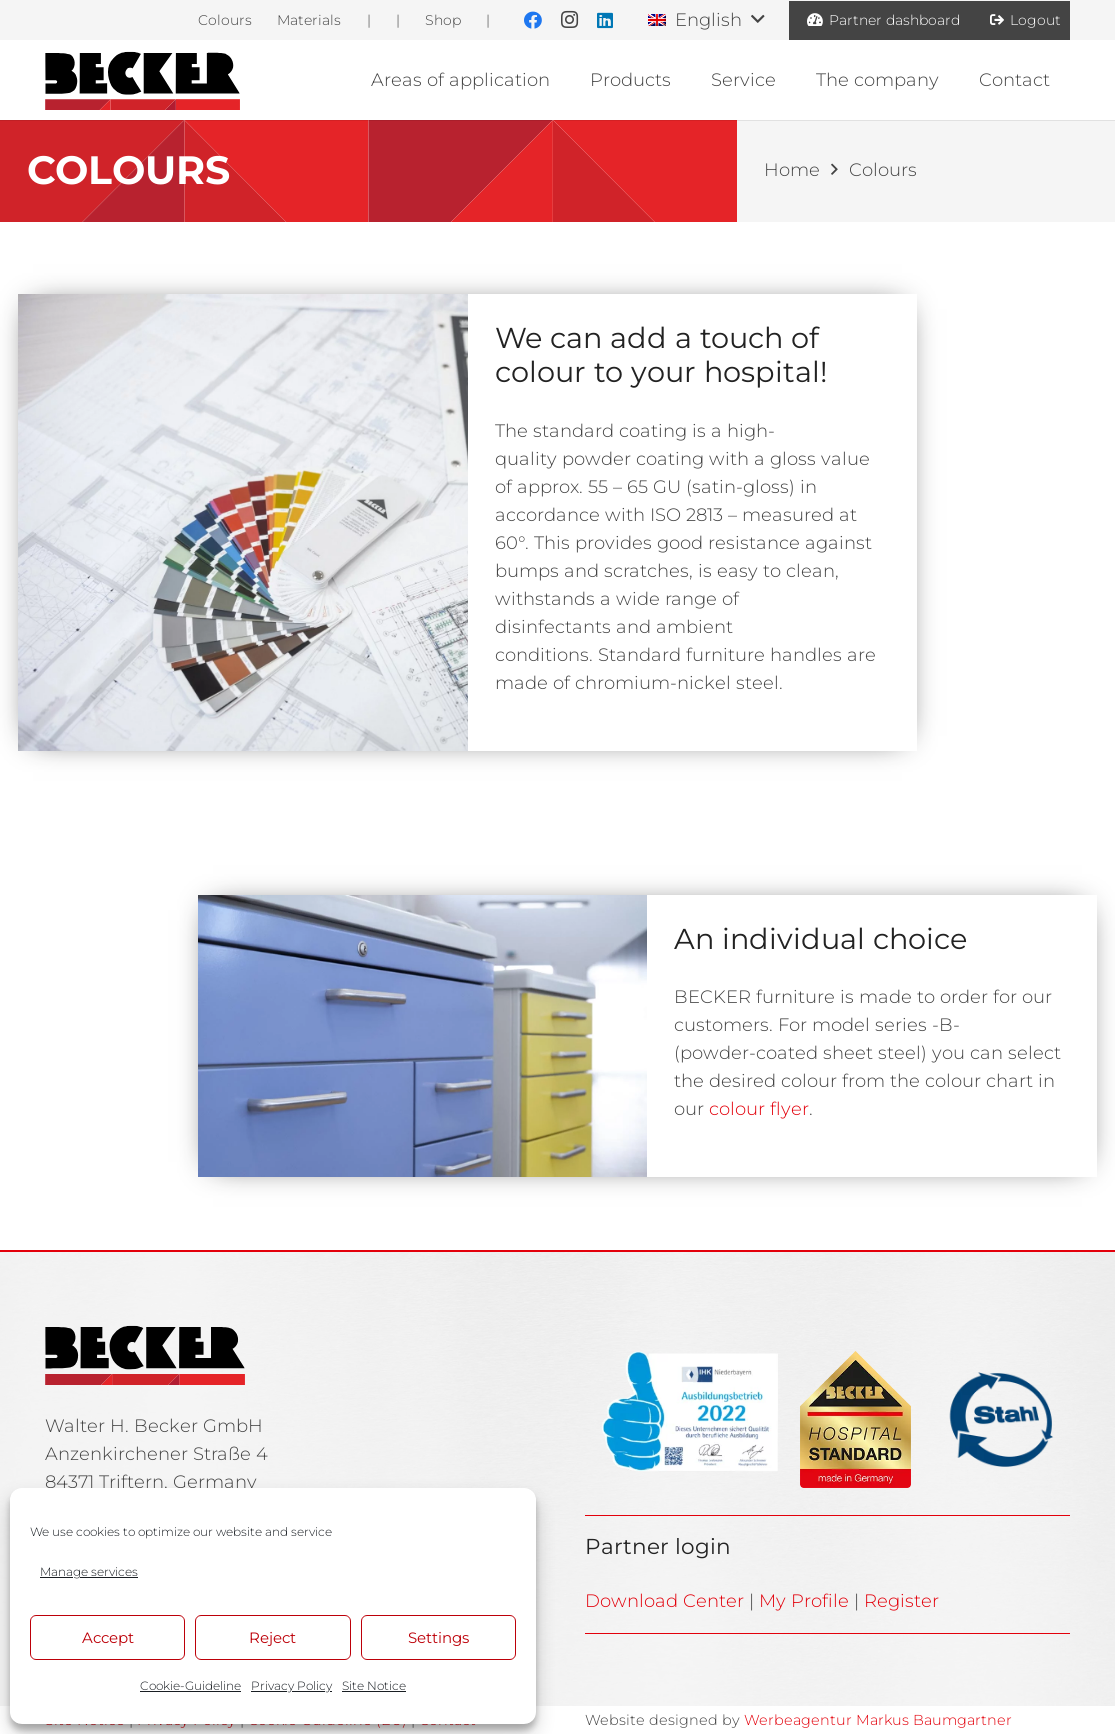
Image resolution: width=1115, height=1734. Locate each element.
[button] (706, 20)
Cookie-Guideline (190, 1685)
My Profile (804, 1601)
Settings (438, 1637)
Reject (272, 1637)
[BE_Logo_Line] (142, 80)
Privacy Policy (291, 1685)
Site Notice (374, 1685)
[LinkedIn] (605, 20)
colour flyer (759, 1109)
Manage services (89, 1571)
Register (901, 1601)
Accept (108, 1637)
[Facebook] (533, 20)
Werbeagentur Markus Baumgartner (878, 1720)
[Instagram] (569, 20)
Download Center (664, 1601)
